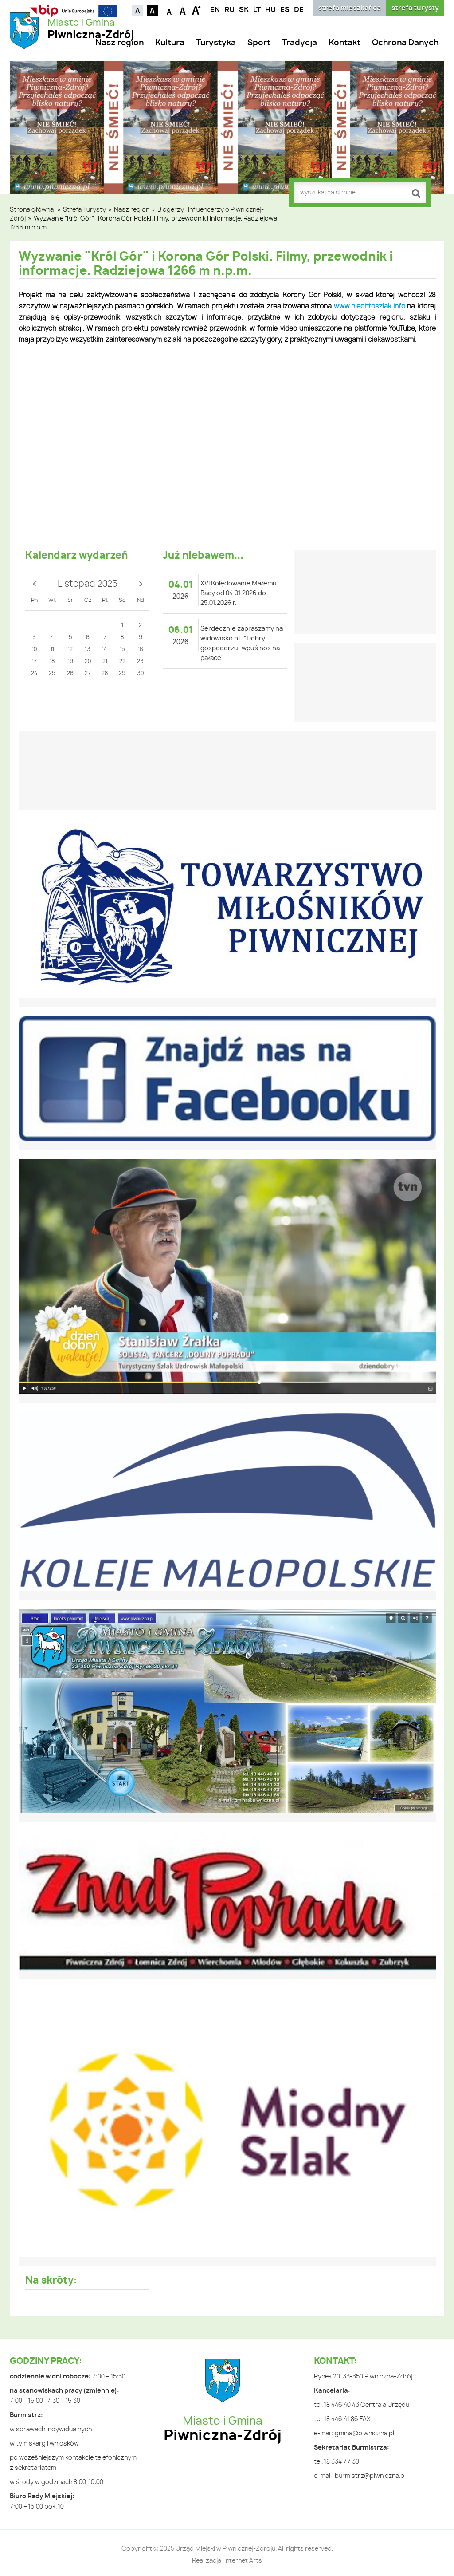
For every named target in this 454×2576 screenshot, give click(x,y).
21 (104, 661)
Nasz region (119, 43)
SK (244, 9)
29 (122, 673)
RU (229, 9)
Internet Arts (243, 2561)
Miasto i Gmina (90, 29)
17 (34, 661)
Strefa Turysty (84, 210)
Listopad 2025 (87, 584)
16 (140, 649)
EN (215, 9)
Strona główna (32, 210)
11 (52, 649)
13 (87, 649)
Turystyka (216, 43)
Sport (258, 43)
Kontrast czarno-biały (152, 10)
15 (122, 649)
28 (105, 673)
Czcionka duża (196, 10)
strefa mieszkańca (349, 8)
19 (70, 661)
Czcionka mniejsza (170, 10)
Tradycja (299, 43)
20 (88, 661)
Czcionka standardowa (183, 10)
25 (52, 673)
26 (70, 673)
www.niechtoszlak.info (369, 306)
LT (257, 9)
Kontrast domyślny (137, 10)
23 (140, 661)
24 (34, 673)
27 (88, 673)
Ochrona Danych (405, 43)
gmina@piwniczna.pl (364, 2433)
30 (140, 673)
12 (70, 649)
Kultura (169, 43)
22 (122, 661)
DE (299, 9)
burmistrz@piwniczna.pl (370, 2476)
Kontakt (344, 43)
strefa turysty (415, 8)
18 (52, 661)
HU (270, 9)
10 (34, 649)
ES (285, 9)
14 (104, 649)
